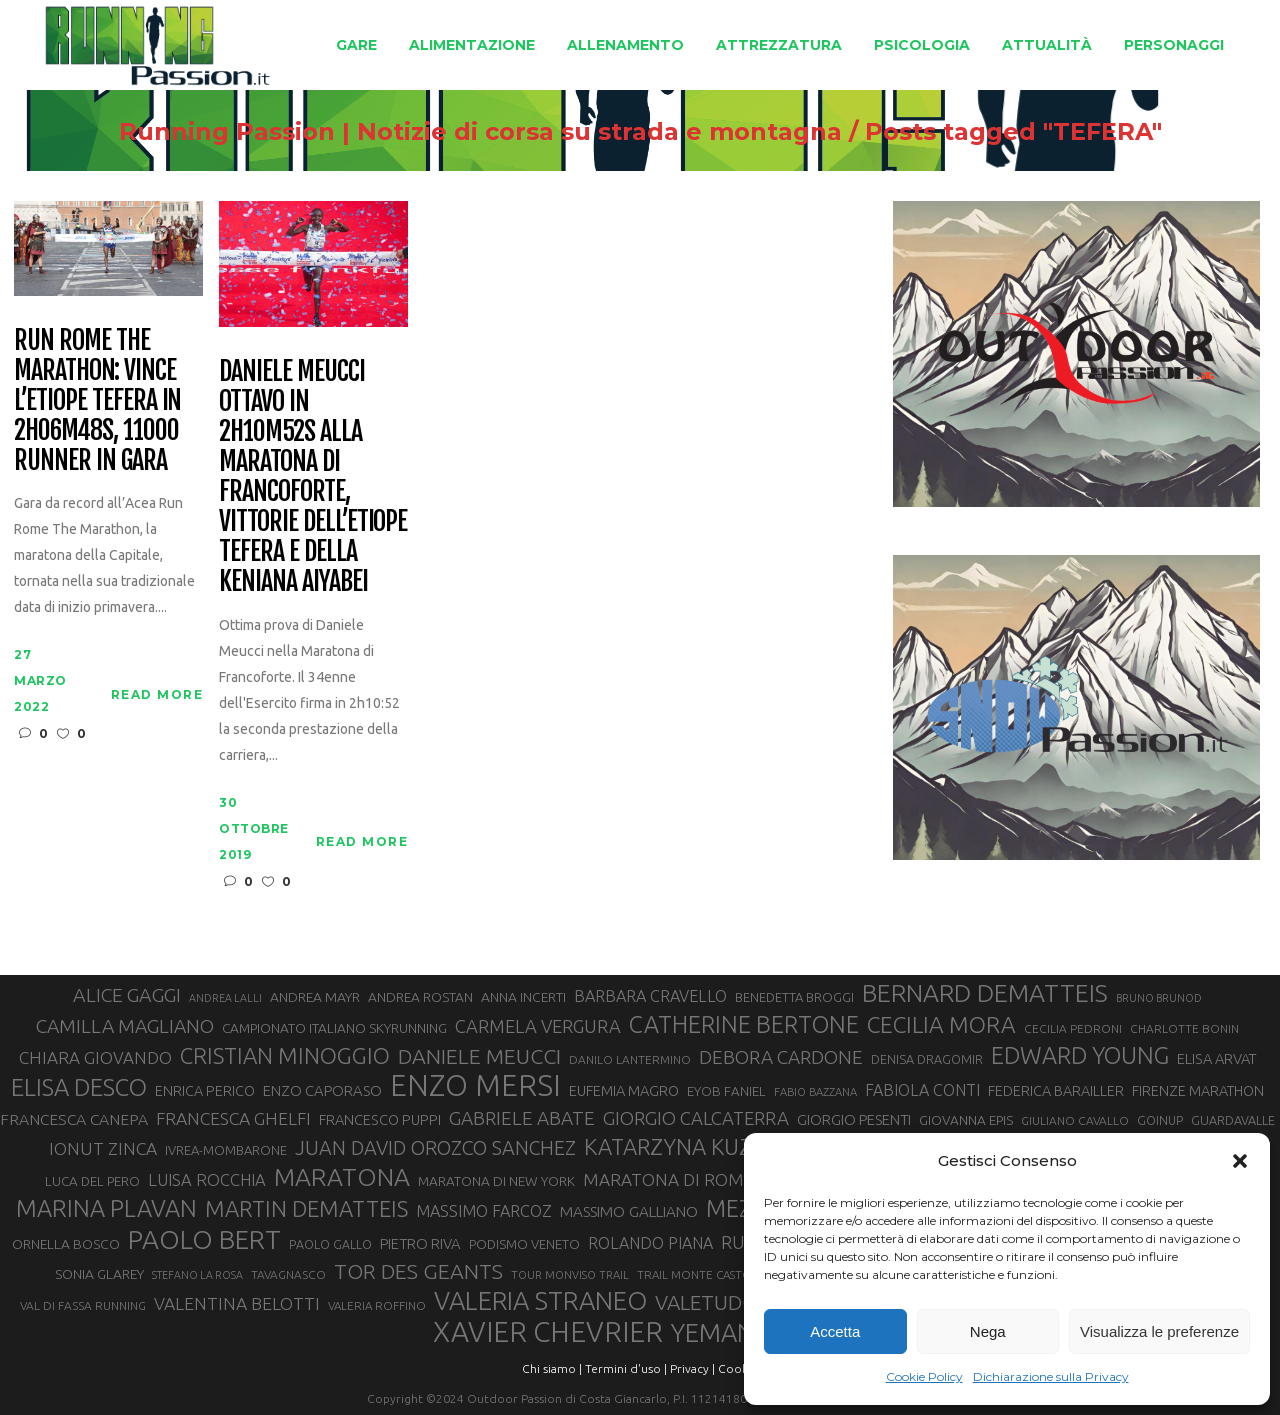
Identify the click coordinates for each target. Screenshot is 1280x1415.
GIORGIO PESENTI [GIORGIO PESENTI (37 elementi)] (854, 1119)
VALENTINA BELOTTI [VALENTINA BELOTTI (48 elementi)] (237, 1303)
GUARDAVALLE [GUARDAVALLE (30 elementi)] (1233, 1120)
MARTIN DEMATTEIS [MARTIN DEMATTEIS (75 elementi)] (306, 1208)
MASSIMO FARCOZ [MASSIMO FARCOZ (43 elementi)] (484, 1211)
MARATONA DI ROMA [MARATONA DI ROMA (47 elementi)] (669, 1179)
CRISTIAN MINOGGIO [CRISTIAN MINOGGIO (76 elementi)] (285, 1055)
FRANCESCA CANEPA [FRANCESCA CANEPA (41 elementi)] (74, 1119)
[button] (1240, 1161)
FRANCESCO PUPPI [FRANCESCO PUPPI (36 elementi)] (380, 1119)
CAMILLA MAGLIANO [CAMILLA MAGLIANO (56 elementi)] (125, 1026)
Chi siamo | (552, 1368)
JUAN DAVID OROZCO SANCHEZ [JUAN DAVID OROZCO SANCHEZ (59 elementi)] (435, 1148)
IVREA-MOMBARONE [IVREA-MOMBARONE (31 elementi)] (226, 1150)
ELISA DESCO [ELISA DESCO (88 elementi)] (79, 1088)
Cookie (738, 1368)
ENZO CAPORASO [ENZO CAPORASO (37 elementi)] (322, 1090)
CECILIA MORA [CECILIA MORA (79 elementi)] (941, 1024)
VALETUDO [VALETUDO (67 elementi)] (706, 1302)
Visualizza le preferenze (1159, 1331)
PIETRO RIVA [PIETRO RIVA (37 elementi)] (420, 1243)
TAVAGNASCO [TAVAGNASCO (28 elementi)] (288, 1274)
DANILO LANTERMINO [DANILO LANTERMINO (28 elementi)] (630, 1059)
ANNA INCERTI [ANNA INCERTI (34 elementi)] (523, 997)
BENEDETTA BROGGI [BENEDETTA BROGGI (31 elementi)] (794, 997)
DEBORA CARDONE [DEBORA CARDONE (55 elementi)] (781, 1057)
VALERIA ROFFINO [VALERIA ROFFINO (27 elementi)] (377, 1305)
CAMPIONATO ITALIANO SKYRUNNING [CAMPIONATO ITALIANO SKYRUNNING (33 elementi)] (334, 1028)
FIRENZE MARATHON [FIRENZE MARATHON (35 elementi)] (1198, 1091)
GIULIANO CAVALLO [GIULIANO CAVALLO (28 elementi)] (1075, 1120)
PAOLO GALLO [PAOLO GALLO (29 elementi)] (330, 1244)
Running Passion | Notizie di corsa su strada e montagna (480, 132)
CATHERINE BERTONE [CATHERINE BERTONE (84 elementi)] (744, 1024)
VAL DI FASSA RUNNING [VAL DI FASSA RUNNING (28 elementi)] (83, 1305)
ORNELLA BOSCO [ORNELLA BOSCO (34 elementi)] (66, 1244)
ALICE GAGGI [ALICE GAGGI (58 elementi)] (127, 995)
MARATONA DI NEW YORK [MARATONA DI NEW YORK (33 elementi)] (496, 1181)
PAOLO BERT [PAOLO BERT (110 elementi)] (204, 1239)
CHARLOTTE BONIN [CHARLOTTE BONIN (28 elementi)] (1184, 1028)
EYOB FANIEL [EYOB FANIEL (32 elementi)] (726, 1091)
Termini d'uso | (626, 1368)
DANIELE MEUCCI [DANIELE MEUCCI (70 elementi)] (479, 1056)
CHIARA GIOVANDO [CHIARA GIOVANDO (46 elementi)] (95, 1057)
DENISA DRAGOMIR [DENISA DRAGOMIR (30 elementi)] (927, 1059)
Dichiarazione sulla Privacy (1051, 1376)
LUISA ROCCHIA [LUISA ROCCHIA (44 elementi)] (207, 1180)
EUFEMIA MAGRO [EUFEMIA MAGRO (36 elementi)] (624, 1090)
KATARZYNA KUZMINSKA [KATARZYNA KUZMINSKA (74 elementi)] (708, 1146)
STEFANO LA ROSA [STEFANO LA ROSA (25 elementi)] (197, 1275)
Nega (988, 1331)
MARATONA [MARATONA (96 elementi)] (342, 1177)
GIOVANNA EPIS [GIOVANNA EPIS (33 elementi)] (966, 1120)
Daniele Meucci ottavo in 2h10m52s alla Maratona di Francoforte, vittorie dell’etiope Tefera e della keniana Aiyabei (313, 476)
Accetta (835, 1331)
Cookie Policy (924, 1376)
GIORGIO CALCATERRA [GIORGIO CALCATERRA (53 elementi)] (696, 1118)
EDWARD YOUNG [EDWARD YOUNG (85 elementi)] (1080, 1055)
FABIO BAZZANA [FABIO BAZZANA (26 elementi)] (815, 1092)
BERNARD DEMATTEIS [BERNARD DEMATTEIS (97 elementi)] (985, 993)
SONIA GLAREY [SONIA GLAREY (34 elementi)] (99, 1274)
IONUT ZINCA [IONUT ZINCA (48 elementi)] (103, 1148)
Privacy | (692, 1368)
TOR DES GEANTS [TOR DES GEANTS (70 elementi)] (418, 1271)
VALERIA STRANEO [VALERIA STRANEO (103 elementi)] (540, 1301)
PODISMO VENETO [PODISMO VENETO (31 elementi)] (524, 1244)
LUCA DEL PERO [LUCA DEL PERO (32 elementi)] (92, 1181)
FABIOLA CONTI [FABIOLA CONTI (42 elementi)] (922, 1090)
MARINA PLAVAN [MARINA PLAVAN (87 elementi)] (106, 1208)
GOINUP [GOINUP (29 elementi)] (1160, 1120)
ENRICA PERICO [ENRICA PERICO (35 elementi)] (205, 1091)
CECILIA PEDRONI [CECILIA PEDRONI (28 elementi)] (1073, 1028)
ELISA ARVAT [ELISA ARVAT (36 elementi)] (1217, 1058)
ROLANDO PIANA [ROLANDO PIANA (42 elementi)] (650, 1243)
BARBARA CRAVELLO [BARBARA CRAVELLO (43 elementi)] (650, 996)
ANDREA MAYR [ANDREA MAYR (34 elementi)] (315, 997)
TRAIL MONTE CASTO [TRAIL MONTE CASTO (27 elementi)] (694, 1274)
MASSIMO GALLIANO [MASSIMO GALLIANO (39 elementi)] (629, 1211)
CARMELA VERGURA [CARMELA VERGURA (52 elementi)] (538, 1026)
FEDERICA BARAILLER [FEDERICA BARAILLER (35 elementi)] (1056, 1091)
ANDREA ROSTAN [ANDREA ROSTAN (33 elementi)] (420, 997)
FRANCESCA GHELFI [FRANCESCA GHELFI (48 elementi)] (233, 1118)
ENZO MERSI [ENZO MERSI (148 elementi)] (475, 1086)
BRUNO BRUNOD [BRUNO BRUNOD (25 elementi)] (1159, 998)
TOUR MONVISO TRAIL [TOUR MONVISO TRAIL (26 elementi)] (570, 1275)
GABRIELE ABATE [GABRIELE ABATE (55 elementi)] (522, 1118)
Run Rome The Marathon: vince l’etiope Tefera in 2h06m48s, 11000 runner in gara (97, 400)
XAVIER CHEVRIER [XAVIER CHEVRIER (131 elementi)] (548, 1332)
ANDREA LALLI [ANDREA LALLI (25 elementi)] (225, 998)
